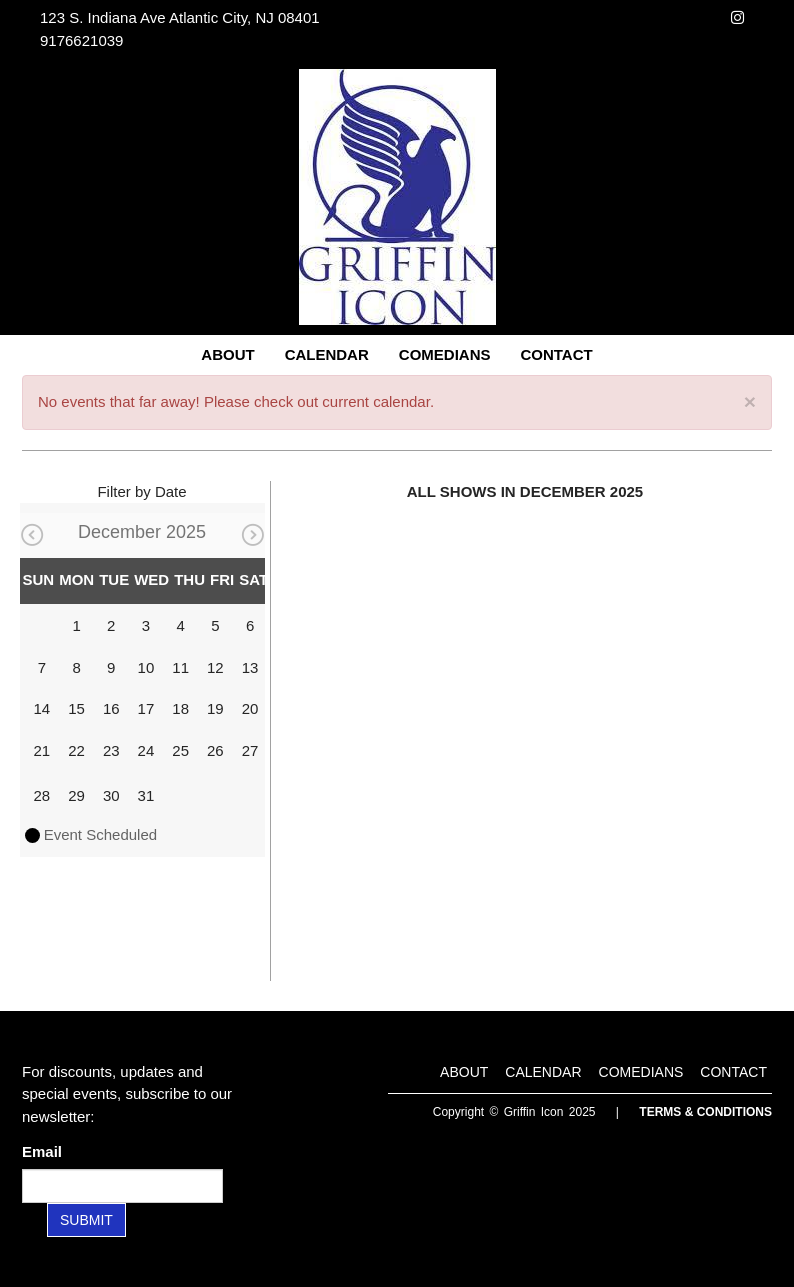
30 (111, 795)
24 (146, 750)
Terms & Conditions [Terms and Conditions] (705, 1112)
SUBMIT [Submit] (86, 1220)
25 (180, 750)
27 (250, 750)
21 (42, 750)
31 (146, 795)
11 (180, 667)
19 (215, 708)
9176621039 (81, 40)
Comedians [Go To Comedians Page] (445, 354)
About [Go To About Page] (227, 354)
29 (76, 795)
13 (250, 667)
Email (46, 1151)
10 (146, 667)
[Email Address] (122, 1186)
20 (250, 708)
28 (42, 795)
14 (42, 708)
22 (76, 750)
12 (215, 667)
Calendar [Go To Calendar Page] (327, 354)
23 (111, 750)
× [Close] (750, 401)
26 (215, 750)
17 (146, 708)
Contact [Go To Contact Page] (556, 354)
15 (76, 708)
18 (180, 708)
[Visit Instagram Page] (737, 17)
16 (111, 708)
